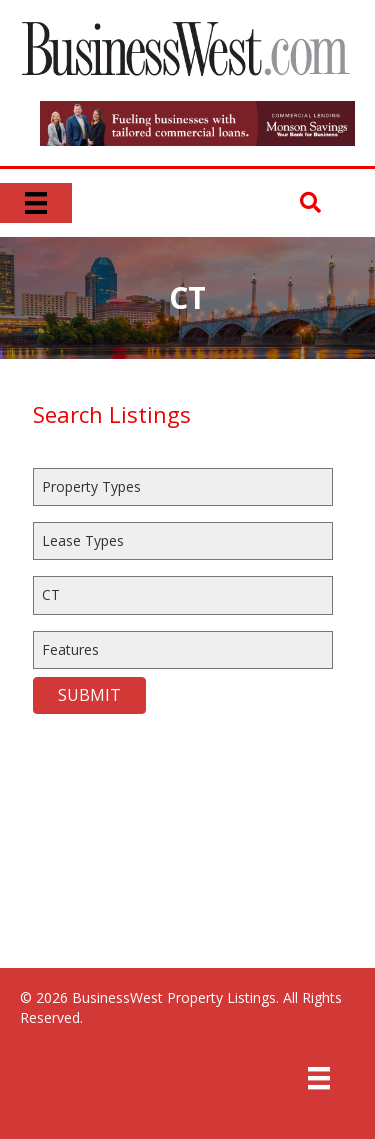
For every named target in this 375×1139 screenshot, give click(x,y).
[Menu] (36, 203)
